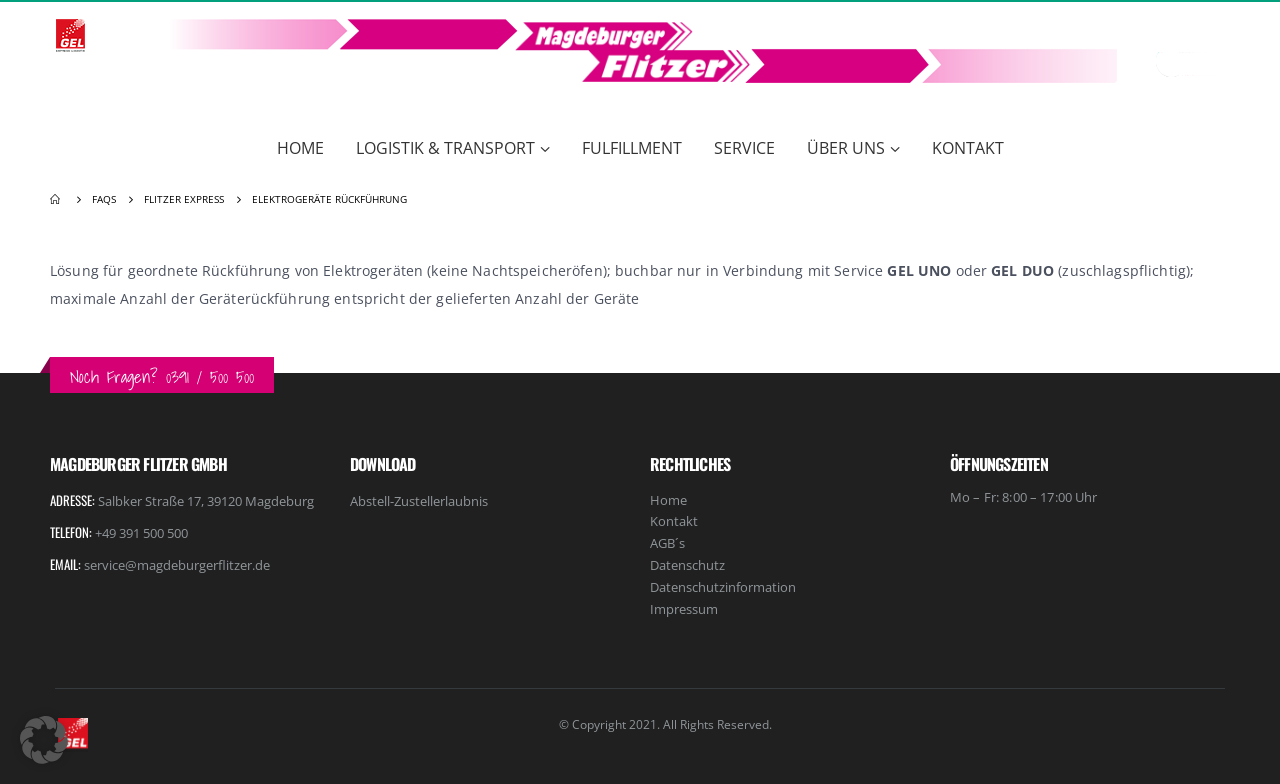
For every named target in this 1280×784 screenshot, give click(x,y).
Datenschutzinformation (723, 587)
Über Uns (846, 148)
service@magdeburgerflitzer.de (177, 565)
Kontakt (968, 148)
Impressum (684, 609)
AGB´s (667, 543)
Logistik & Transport (445, 148)
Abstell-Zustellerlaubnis (419, 501)
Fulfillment (632, 148)
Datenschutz (687, 565)
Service (744, 148)
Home (300, 148)
